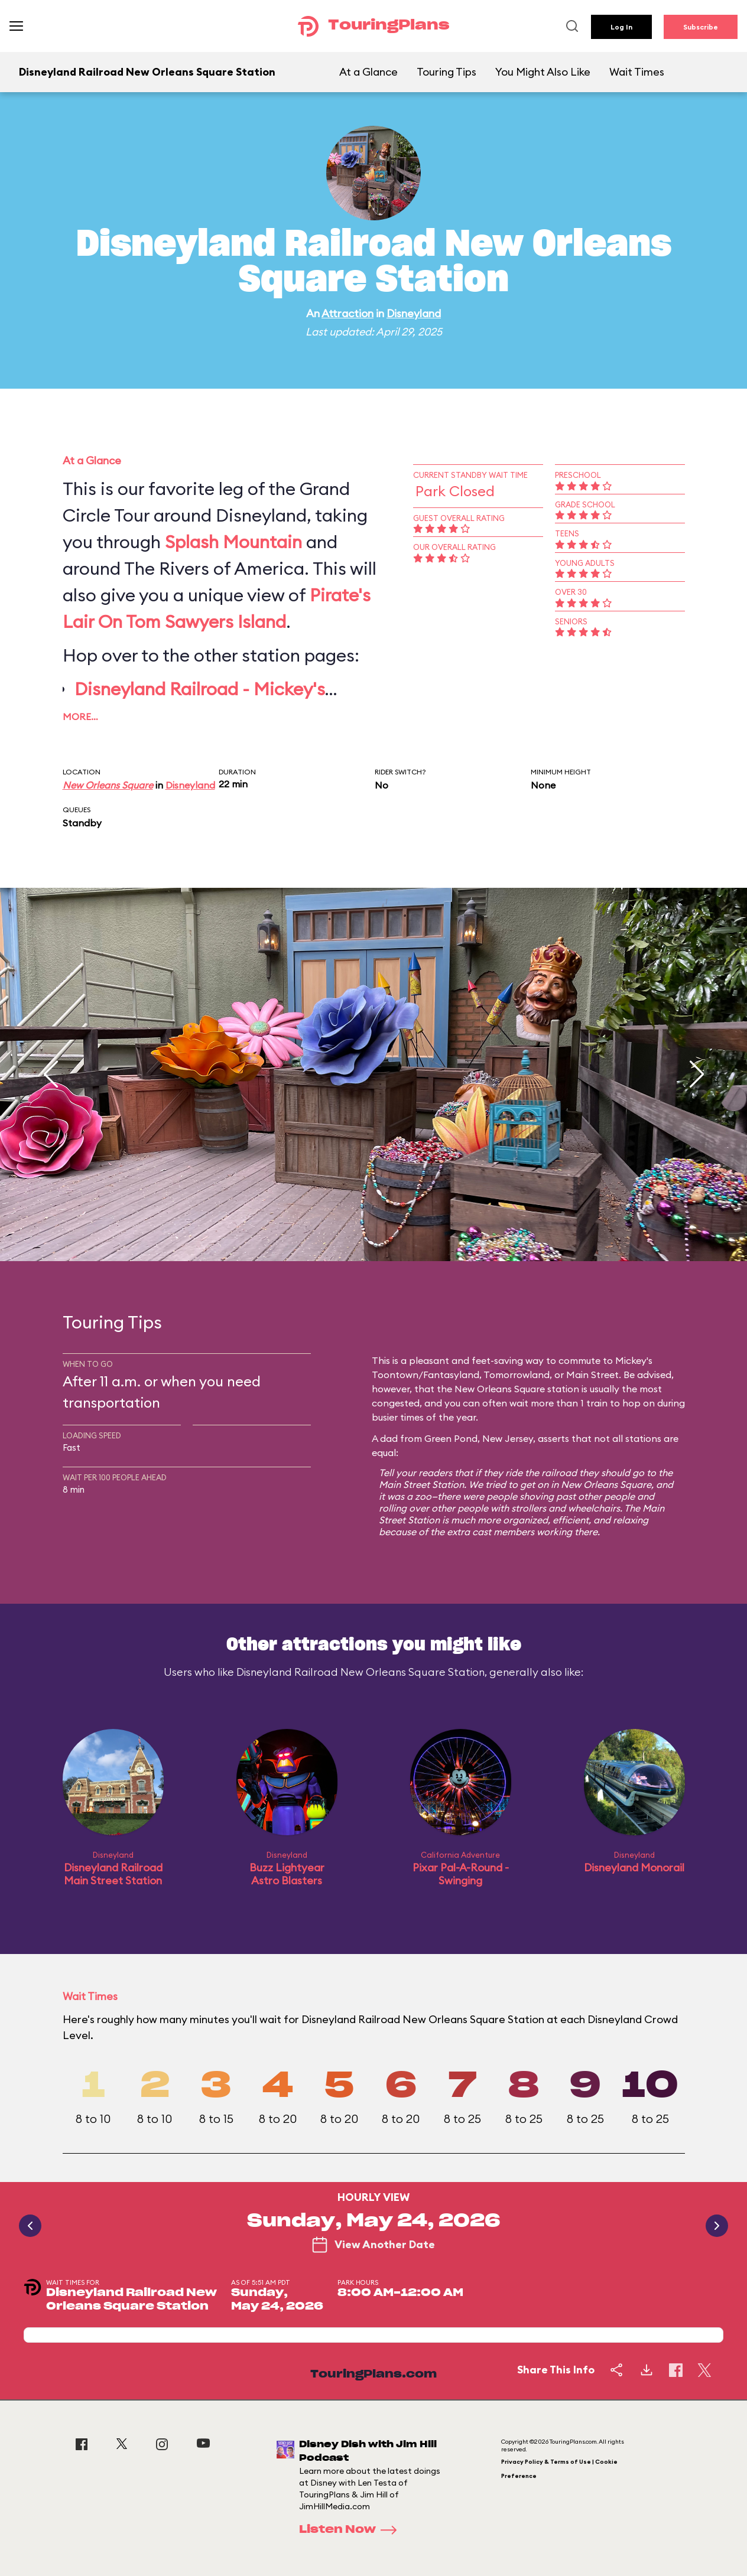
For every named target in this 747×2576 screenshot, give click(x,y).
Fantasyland (451, 1374)
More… (80, 716)
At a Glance (368, 72)
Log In (621, 26)
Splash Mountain (233, 541)
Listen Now (351, 2530)
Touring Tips (446, 72)
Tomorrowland (516, 1374)
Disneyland (414, 313)
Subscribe (700, 26)
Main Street (592, 1374)
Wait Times (636, 72)
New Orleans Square (108, 785)
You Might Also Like (542, 72)
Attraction (347, 313)
